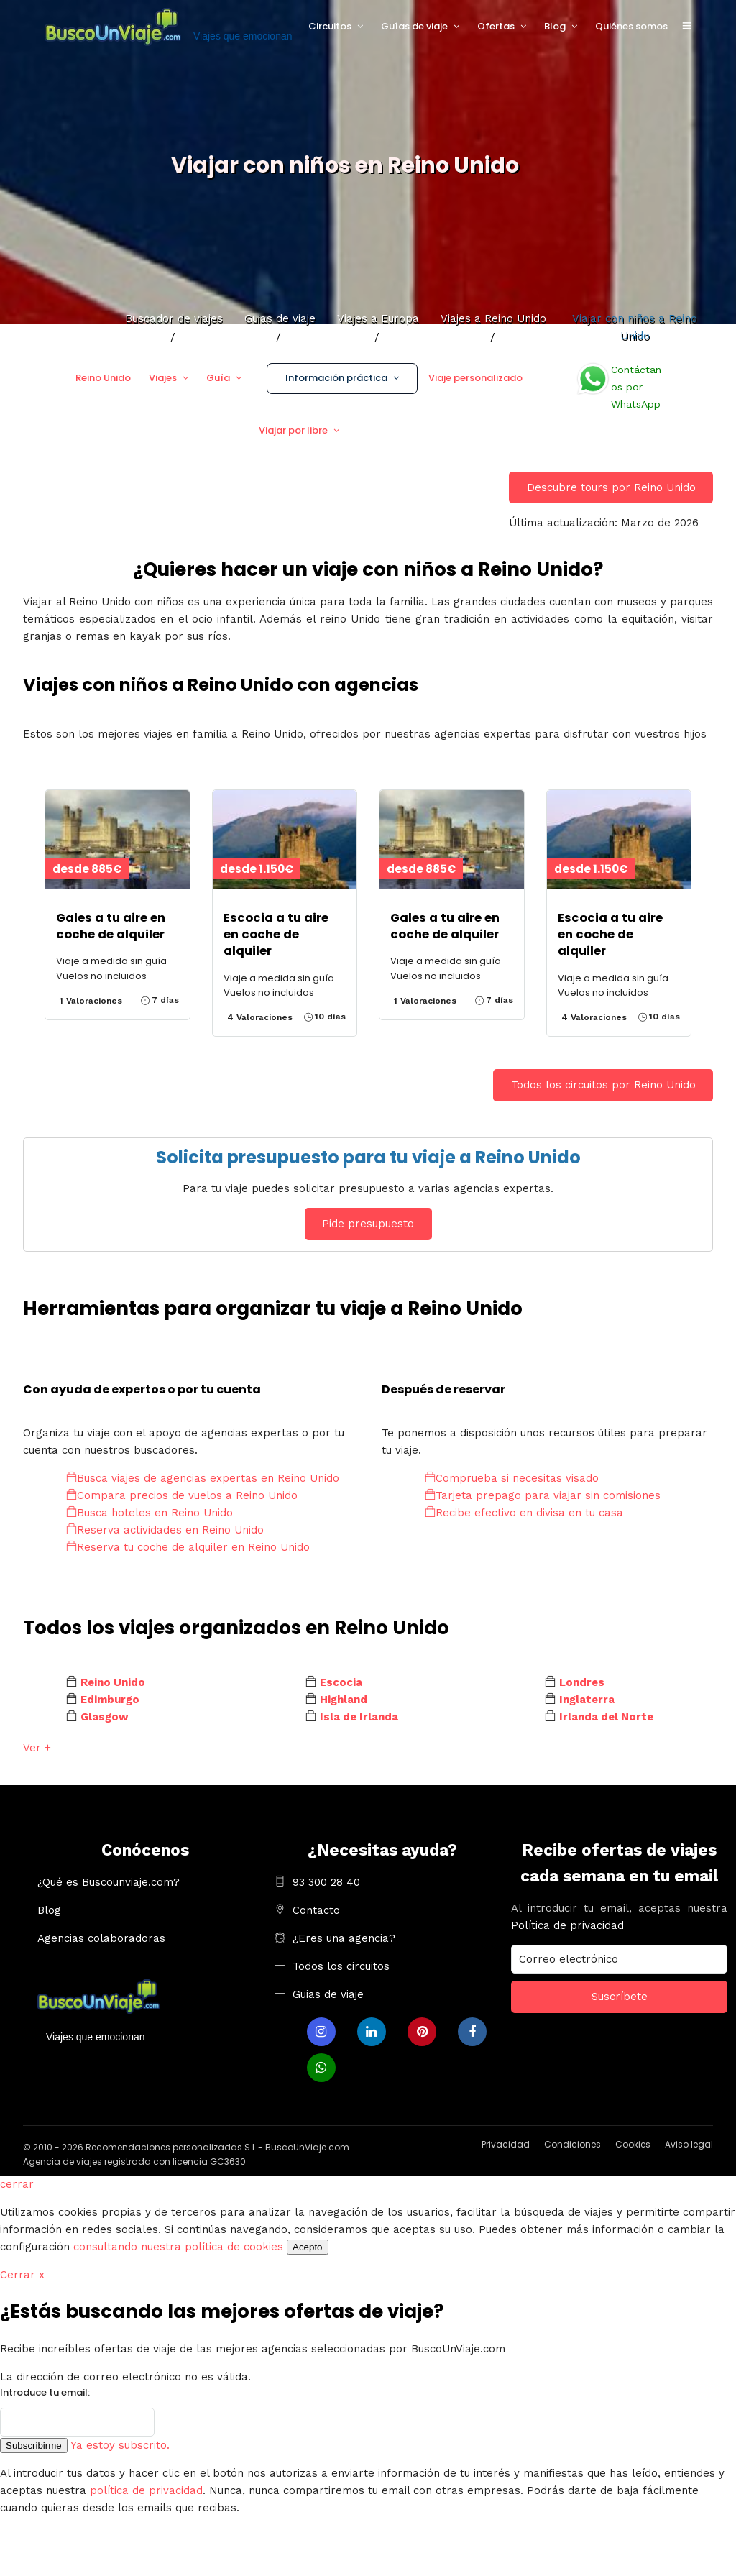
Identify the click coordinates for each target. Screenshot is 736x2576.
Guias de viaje (328, 1994)
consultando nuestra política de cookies (178, 2246)
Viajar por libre (293, 430)
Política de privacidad (567, 1925)
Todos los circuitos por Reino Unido (603, 1084)
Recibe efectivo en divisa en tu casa (524, 1512)
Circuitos (329, 26)
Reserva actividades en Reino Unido (165, 1529)
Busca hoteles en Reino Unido (149, 1512)
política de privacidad (146, 2490)
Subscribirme (34, 2445)
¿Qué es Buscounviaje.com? (108, 1882)
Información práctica (336, 378)
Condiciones (572, 2144)
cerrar (17, 2184)
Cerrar (22, 2274)
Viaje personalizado (475, 378)
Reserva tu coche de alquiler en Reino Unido (188, 1547)
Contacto (316, 1910)
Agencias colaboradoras (101, 1938)
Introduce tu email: (45, 2392)
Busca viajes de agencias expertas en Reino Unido (202, 1478)
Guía (218, 378)
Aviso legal (689, 2144)
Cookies (632, 2144)
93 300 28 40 (326, 1882)
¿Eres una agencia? (344, 1938)
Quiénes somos (631, 26)
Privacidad (506, 2144)
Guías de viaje (414, 26)
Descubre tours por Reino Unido (611, 487)
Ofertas (496, 26)
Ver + (37, 1747)
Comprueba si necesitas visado (512, 1478)
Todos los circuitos (341, 1966)
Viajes (163, 378)
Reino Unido (103, 378)
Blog (555, 26)
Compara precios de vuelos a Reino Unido (182, 1495)
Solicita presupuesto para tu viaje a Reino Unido (368, 1157)
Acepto (308, 2247)
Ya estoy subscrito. (120, 2445)
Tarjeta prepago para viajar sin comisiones (543, 1495)
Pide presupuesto (368, 1223)
